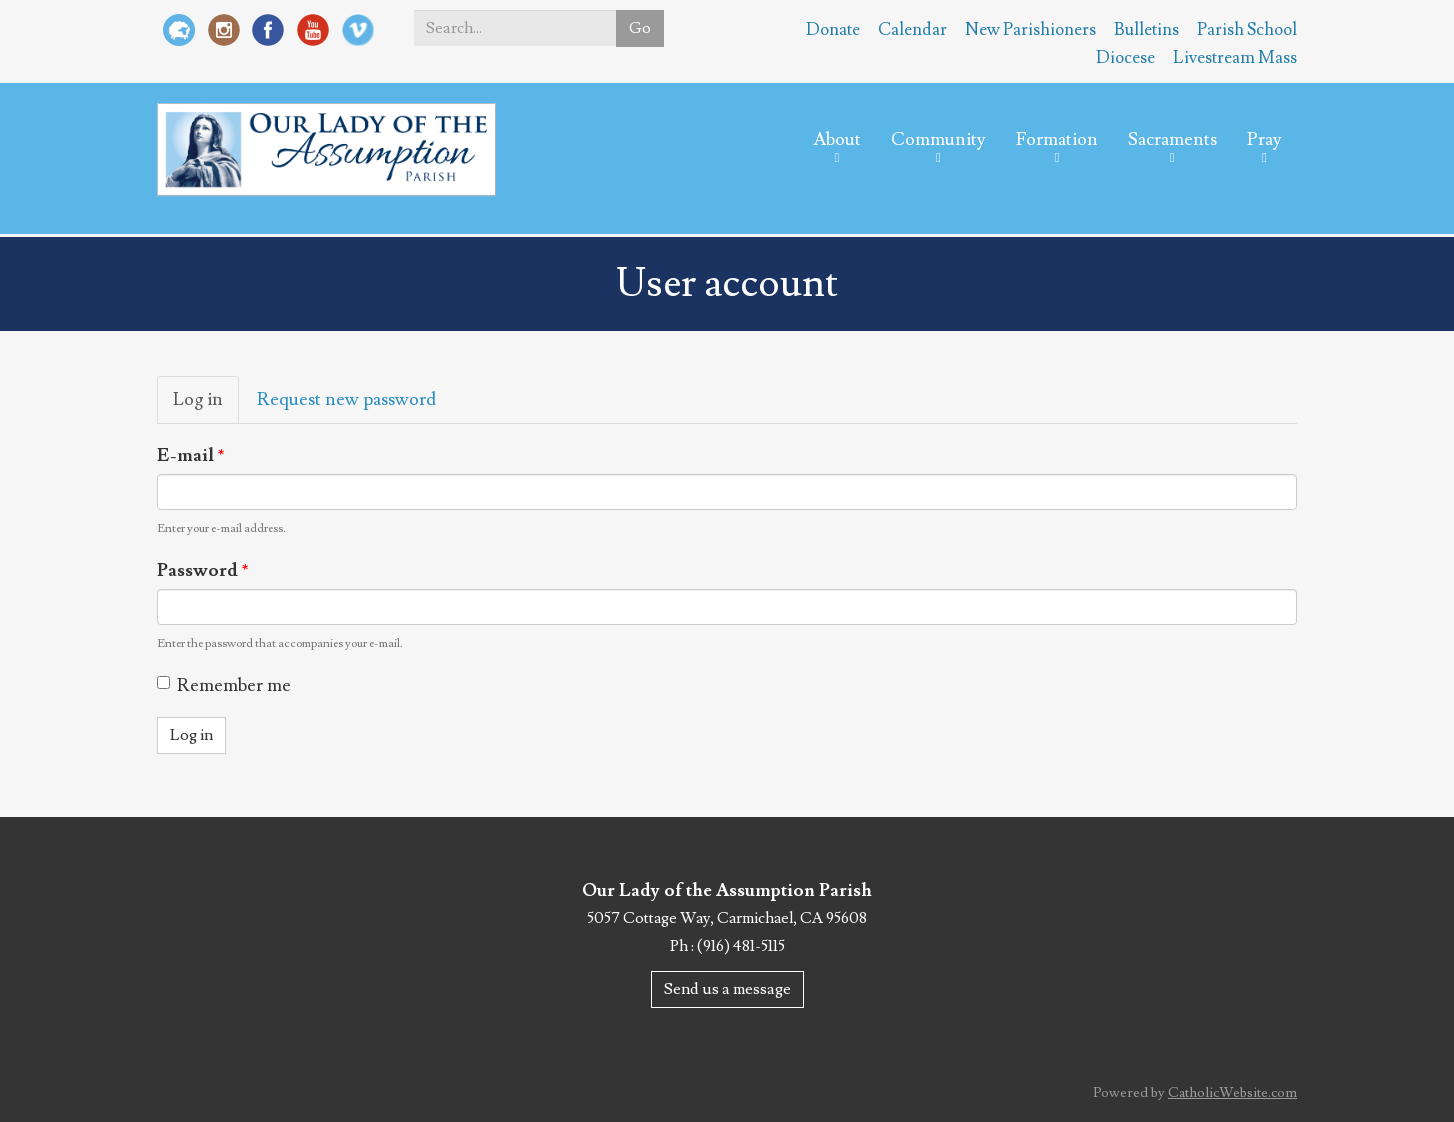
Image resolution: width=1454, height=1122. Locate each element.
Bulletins (1146, 30)
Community (938, 139)
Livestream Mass (1235, 58)
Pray (1264, 139)
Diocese (1125, 58)
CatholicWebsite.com (1232, 1093)
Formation (1057, 139)
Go (640, 28)
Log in (206, 405)
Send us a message (727, 989)
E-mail (191, 455)
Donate (833, 30)
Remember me (224, 685)
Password (203, 570)
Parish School (1247, 30)
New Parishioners (1030, 30)
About (837, 139)
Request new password (346, 399)
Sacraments (1172, 139)
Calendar (912, 30)
